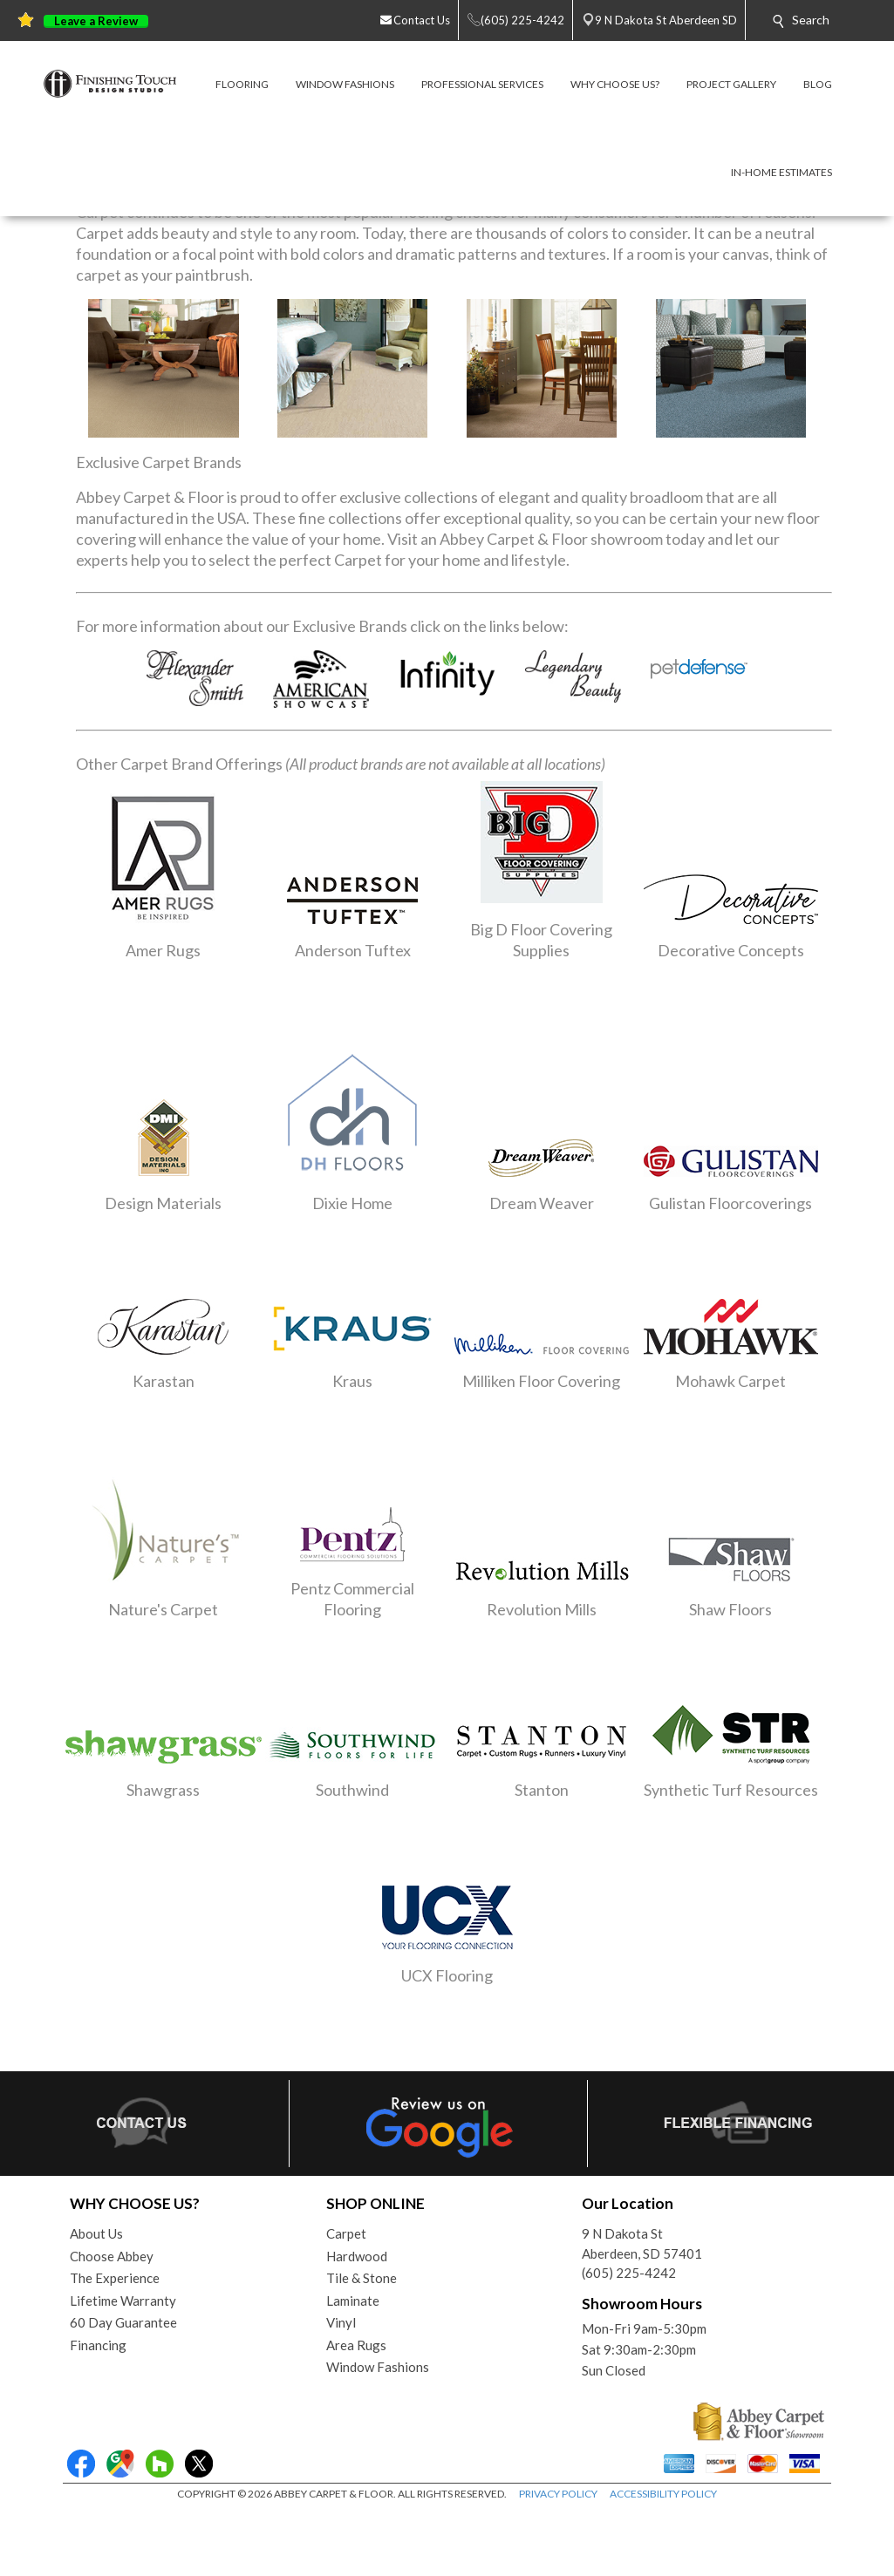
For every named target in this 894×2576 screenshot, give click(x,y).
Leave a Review (96, 21)
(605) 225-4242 (629, 2272)
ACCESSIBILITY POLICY (663, 2493)
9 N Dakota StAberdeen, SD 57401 (642, 2243)
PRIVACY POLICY (558, 2493)
